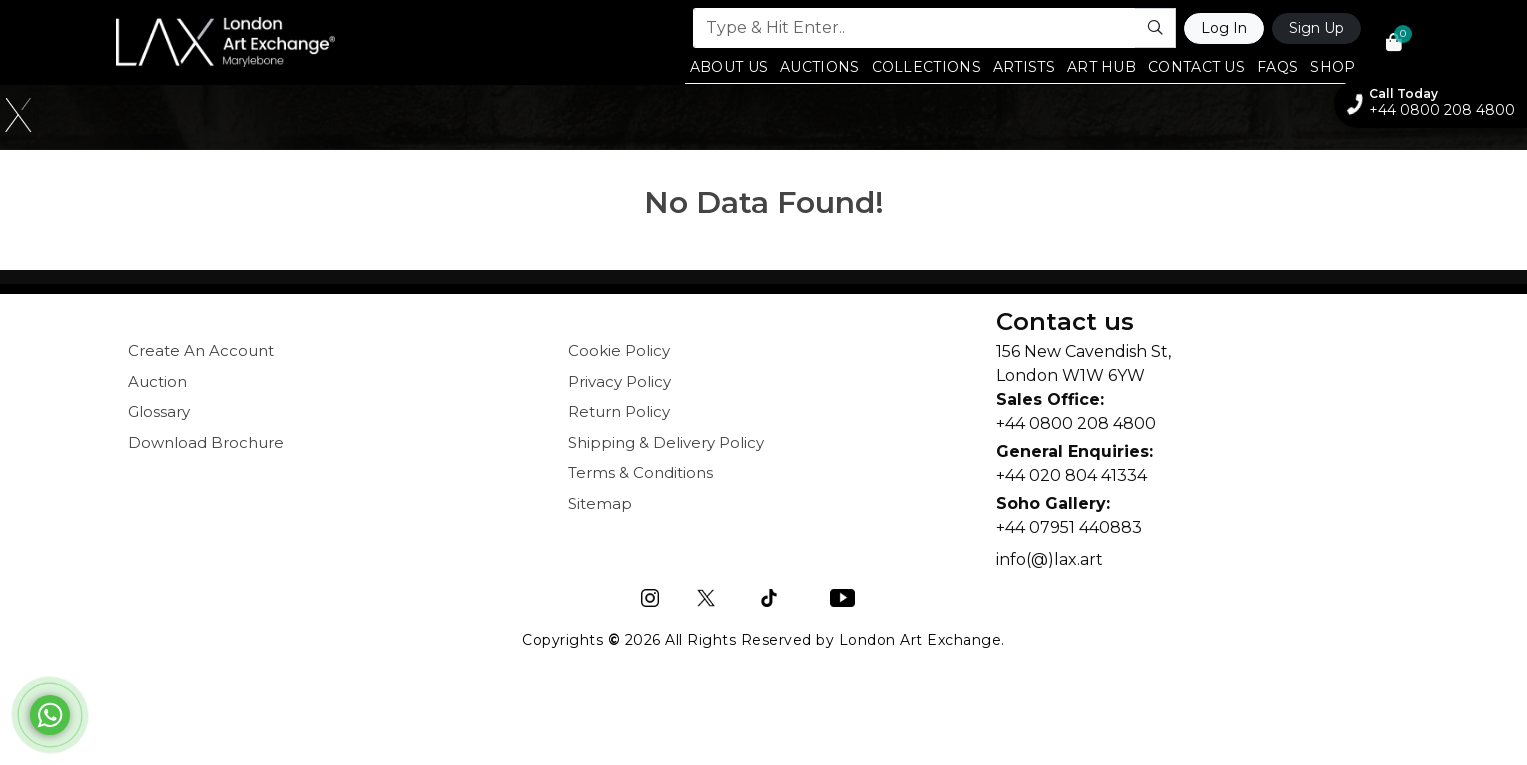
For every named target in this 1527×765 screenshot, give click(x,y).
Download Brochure (206, 442)
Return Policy (619, 411)
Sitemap (600, 503)
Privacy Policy (619, 381)
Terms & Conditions (640, 472)
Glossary (159, 411)
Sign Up (1316, 28)
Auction (157, 381)
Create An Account (201, 350)
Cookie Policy (619, 350)
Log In (1224, 28)
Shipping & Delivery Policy (666, 442)
